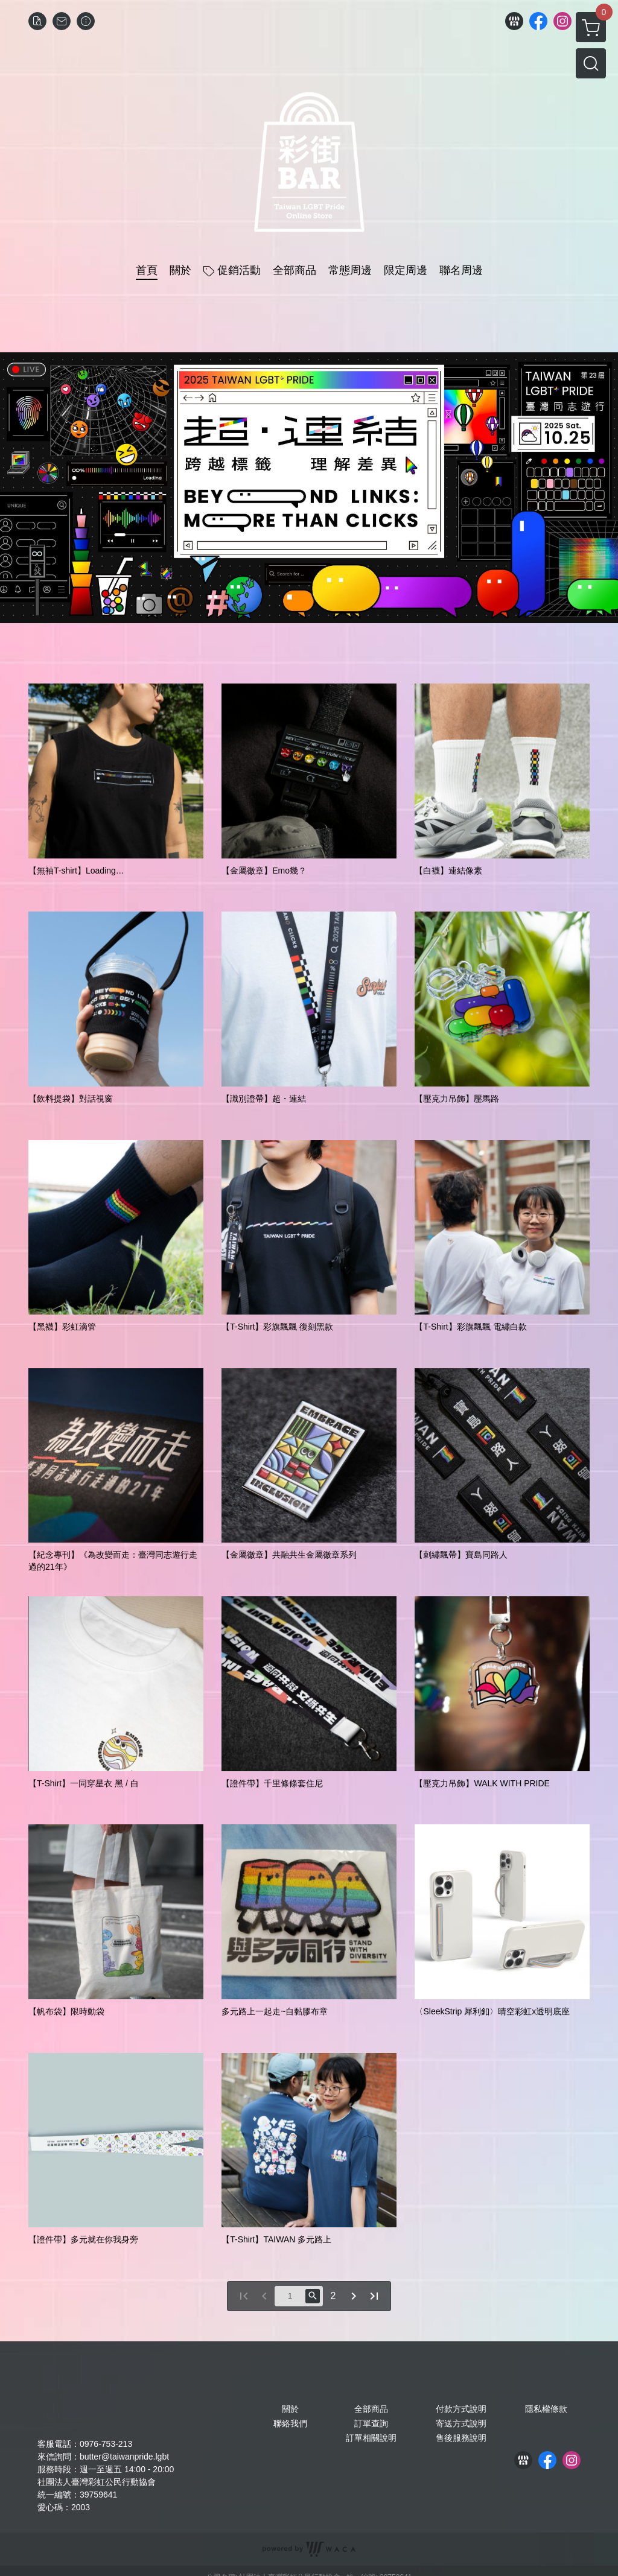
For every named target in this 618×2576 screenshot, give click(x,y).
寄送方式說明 (461, 2423)
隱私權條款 (546, 2409)
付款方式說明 (461, 2409)
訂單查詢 (371, 2423)
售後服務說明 (461, 2438)
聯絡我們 (290, 2423)
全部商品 (371, 2409)
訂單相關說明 (371, 2438)
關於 (290, 2409)
